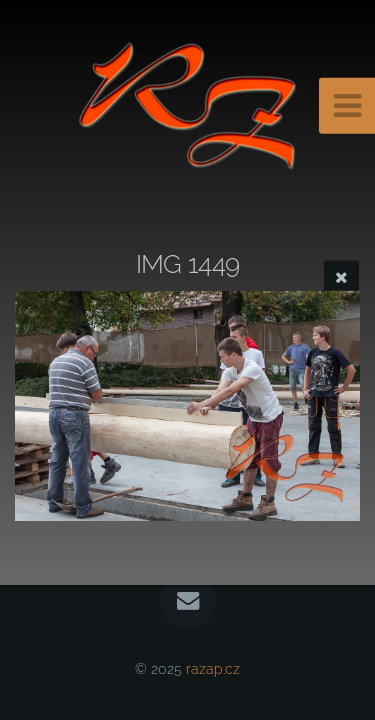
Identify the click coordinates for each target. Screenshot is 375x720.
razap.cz (213, 668)
